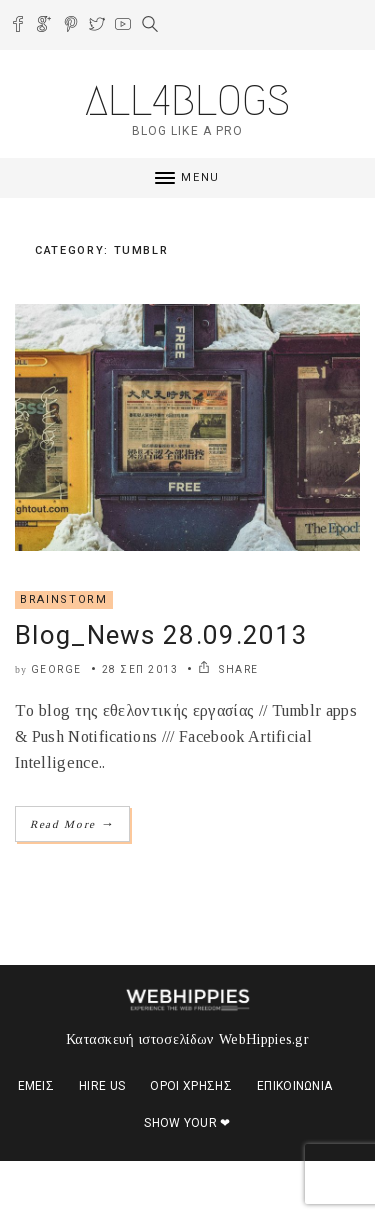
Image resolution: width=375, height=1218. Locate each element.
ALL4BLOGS (187, 100)
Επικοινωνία (295, 1086)
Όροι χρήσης (191, 1086)
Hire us (102, 1086)
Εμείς (36, 1086)
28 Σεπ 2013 (140, 669)
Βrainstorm (64, 599)
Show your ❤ (187, 1123)
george (56, 669)
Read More (72, 823)
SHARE (228, 669)
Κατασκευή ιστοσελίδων (140, 1039)
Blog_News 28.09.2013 (161, 635)
